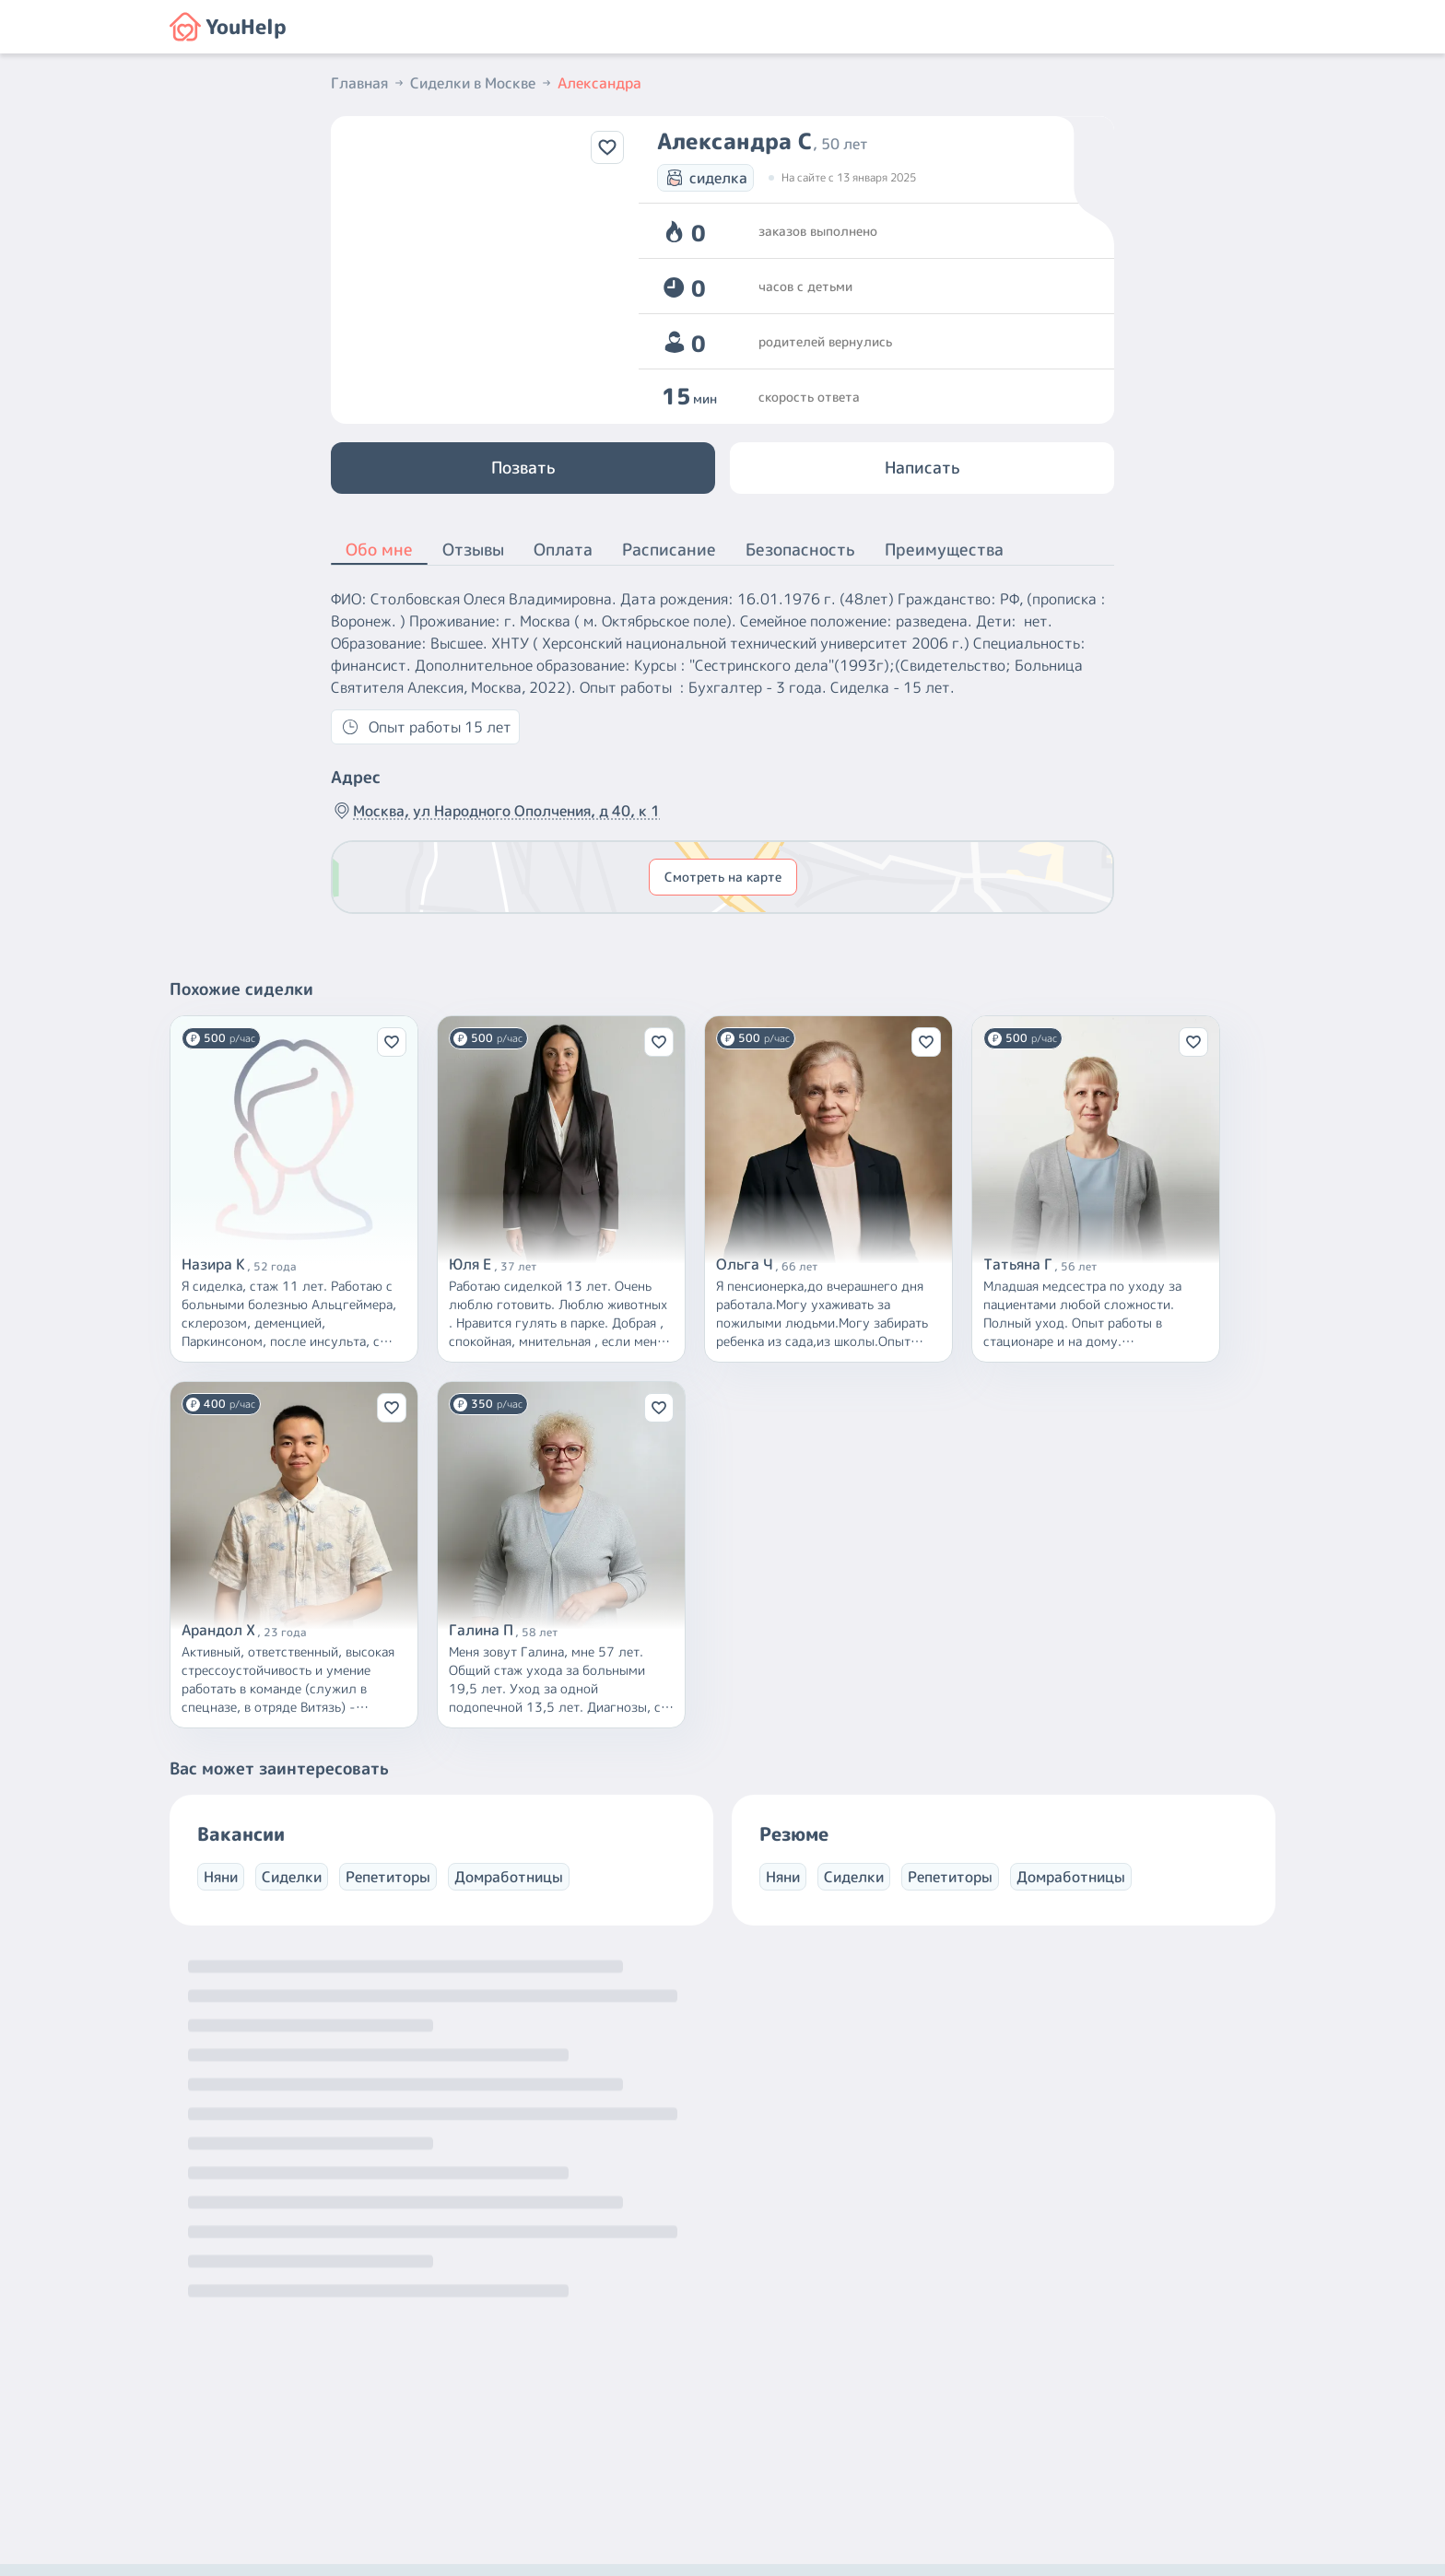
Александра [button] (599, 83)
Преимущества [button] (944, 549)
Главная (368, 83)
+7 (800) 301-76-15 (762, 2406)
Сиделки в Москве (482, 83)
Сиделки (292, 1877)
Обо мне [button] (379, 551)
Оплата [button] (563, 549)
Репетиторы (388, 1877)
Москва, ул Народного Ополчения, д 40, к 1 (495, 811)
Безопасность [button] (800, 549)
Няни (221, 1877)
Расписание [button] (669, 549)
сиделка (705, 178)
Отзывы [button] (473, 549)
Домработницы (508, 1877)
